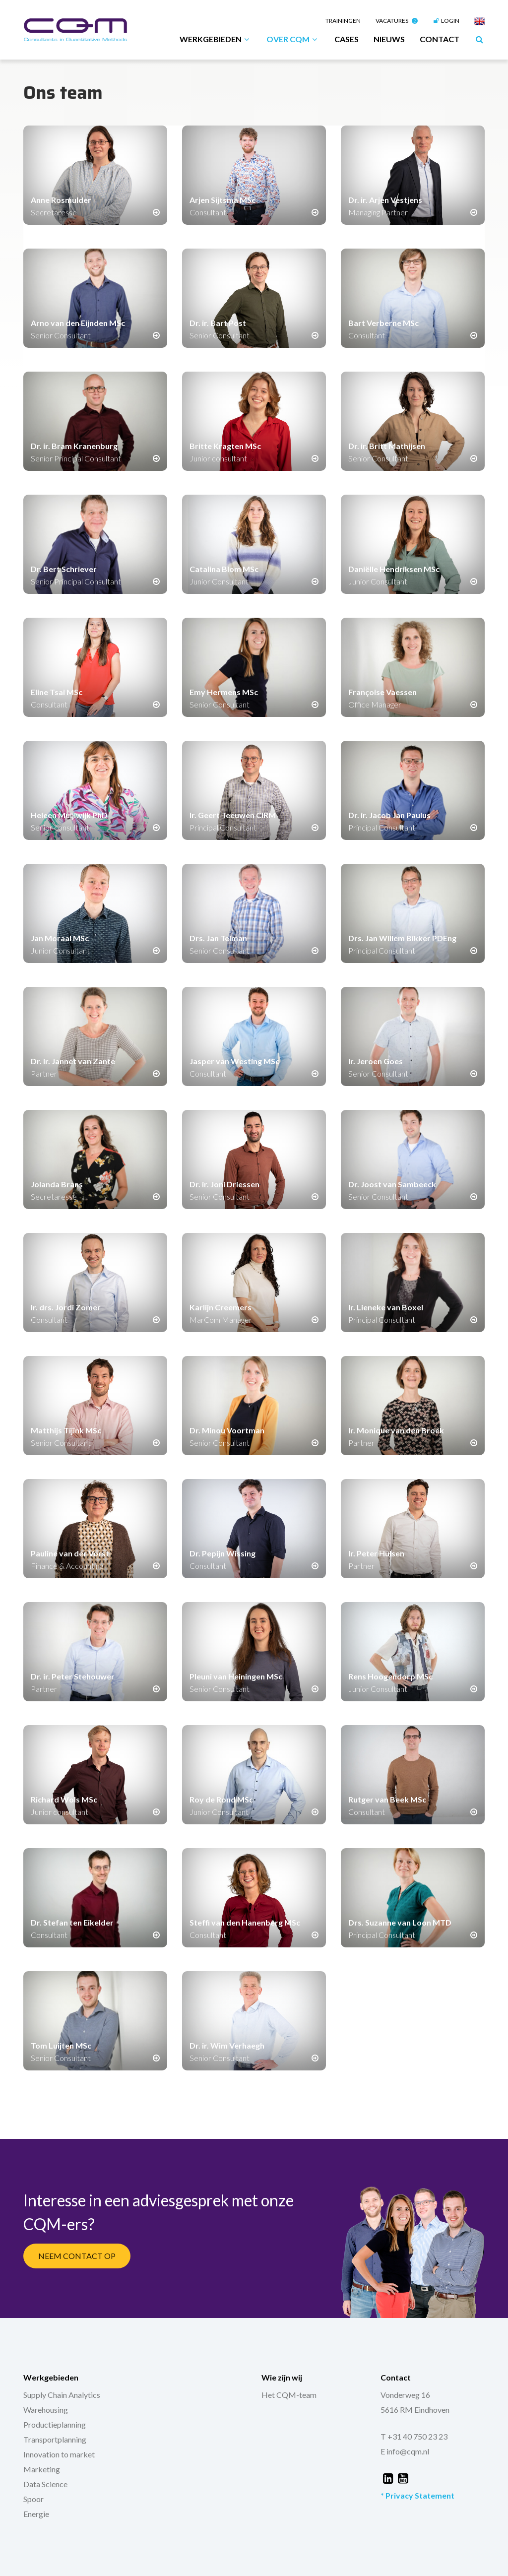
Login (446, 20)
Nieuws (389, 39)
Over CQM (292, 39)
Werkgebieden (216, 39)
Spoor (33, 2499)
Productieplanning (54, 2424)
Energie (36, 2513)
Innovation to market (59, 2454)
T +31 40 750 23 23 (414, 2436)
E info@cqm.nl (405, 2451)
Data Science (45, 2484)
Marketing (41, 2469)
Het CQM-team (289, 2394)
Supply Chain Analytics (61, 2394)
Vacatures (397, 20)
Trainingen (343, 20)
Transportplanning (54, 2439)
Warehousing (45, 2409)
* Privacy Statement (417, 2495)
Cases (346, 39)
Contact (439, 39)
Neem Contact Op (77, 2255)
